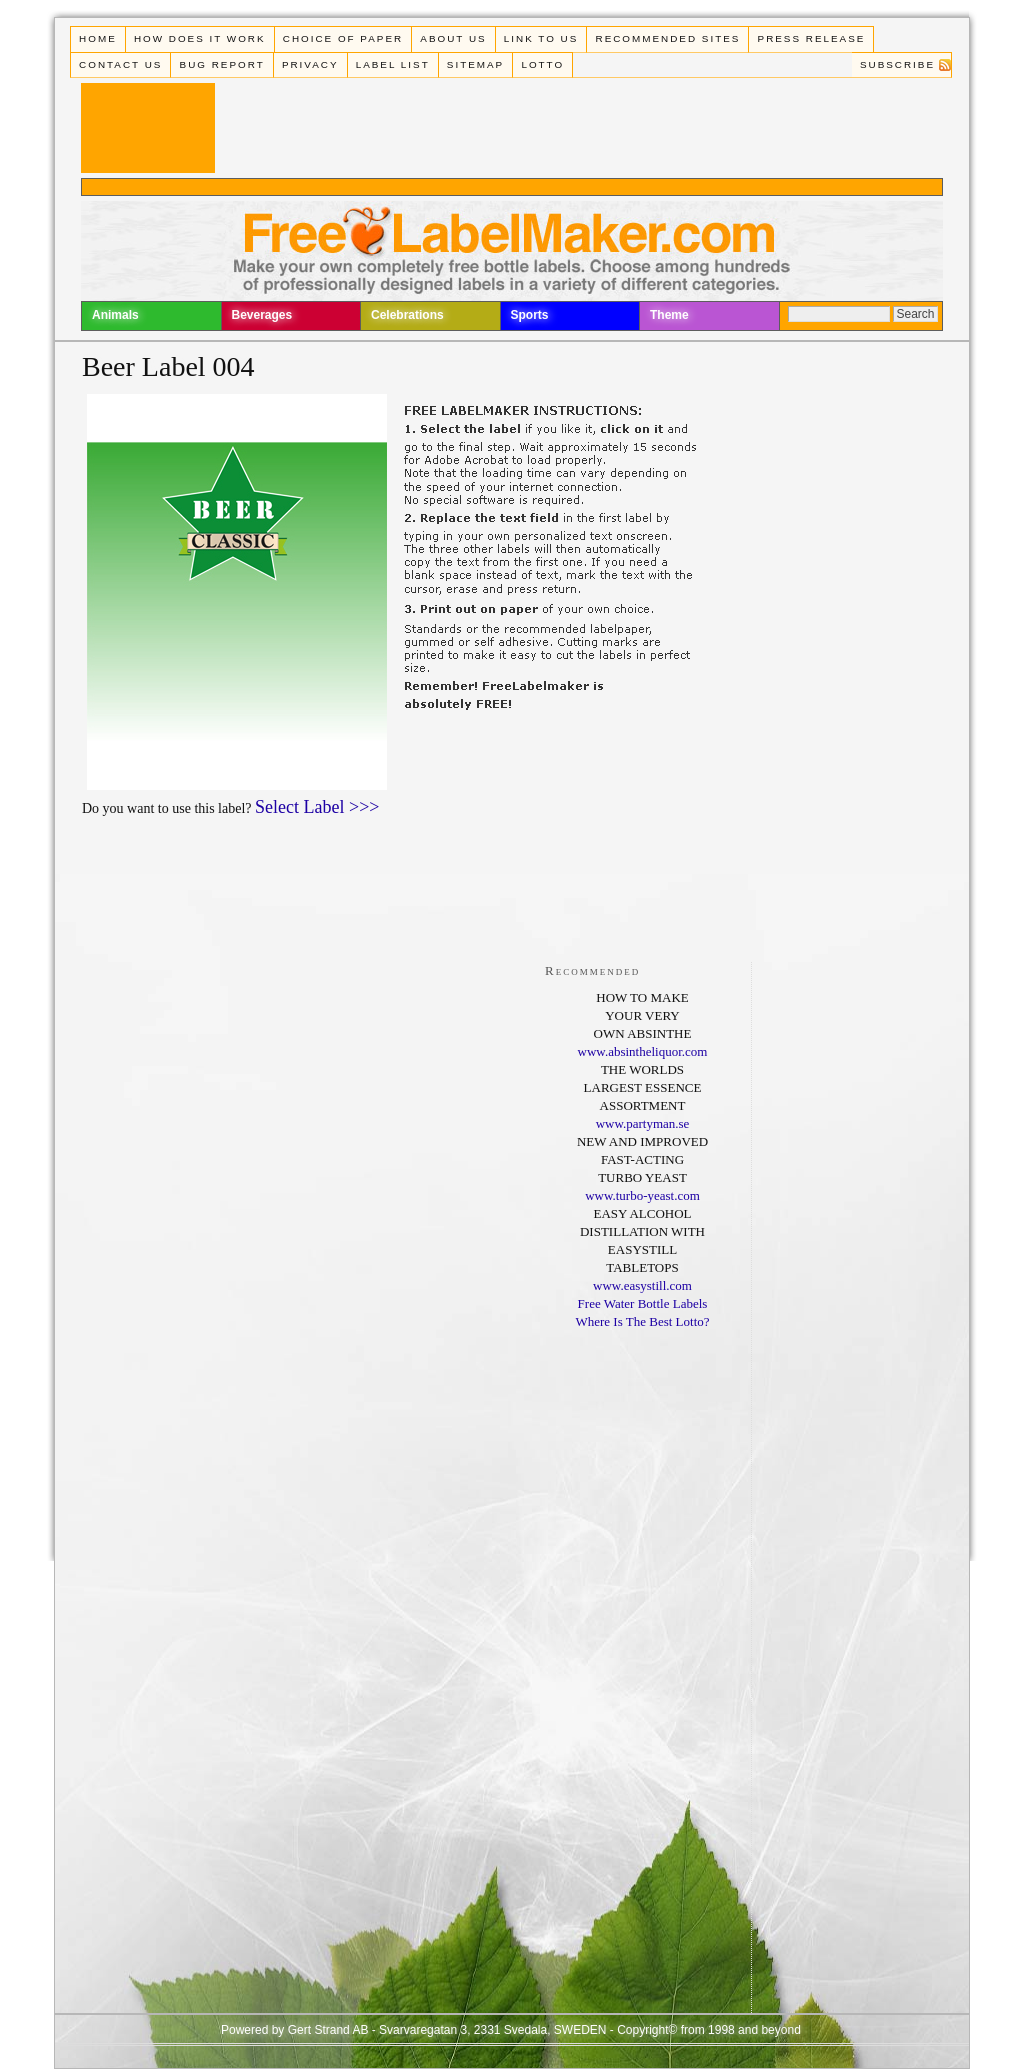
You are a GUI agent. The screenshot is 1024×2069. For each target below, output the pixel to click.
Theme (669, 315)
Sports (530, 315)
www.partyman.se (643, 1123)
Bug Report (222, 64)
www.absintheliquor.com (643, 1051)
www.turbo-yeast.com (642, 1195)
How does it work (200, 38)
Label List (393, 64)
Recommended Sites (668, 38)
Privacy (310, 64)
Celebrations (407, 315)
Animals (115, 315)
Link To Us (541, 38)
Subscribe (897, 64)
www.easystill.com (642, 1285)
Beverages (262, 315)
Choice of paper (343, 38)
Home (98, 38)
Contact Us (120, 64)
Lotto (542, 64)
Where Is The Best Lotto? (642, 1321)
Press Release (812, 38)
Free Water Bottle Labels (643, 1303)
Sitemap (475, 64)
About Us (453, 38)
